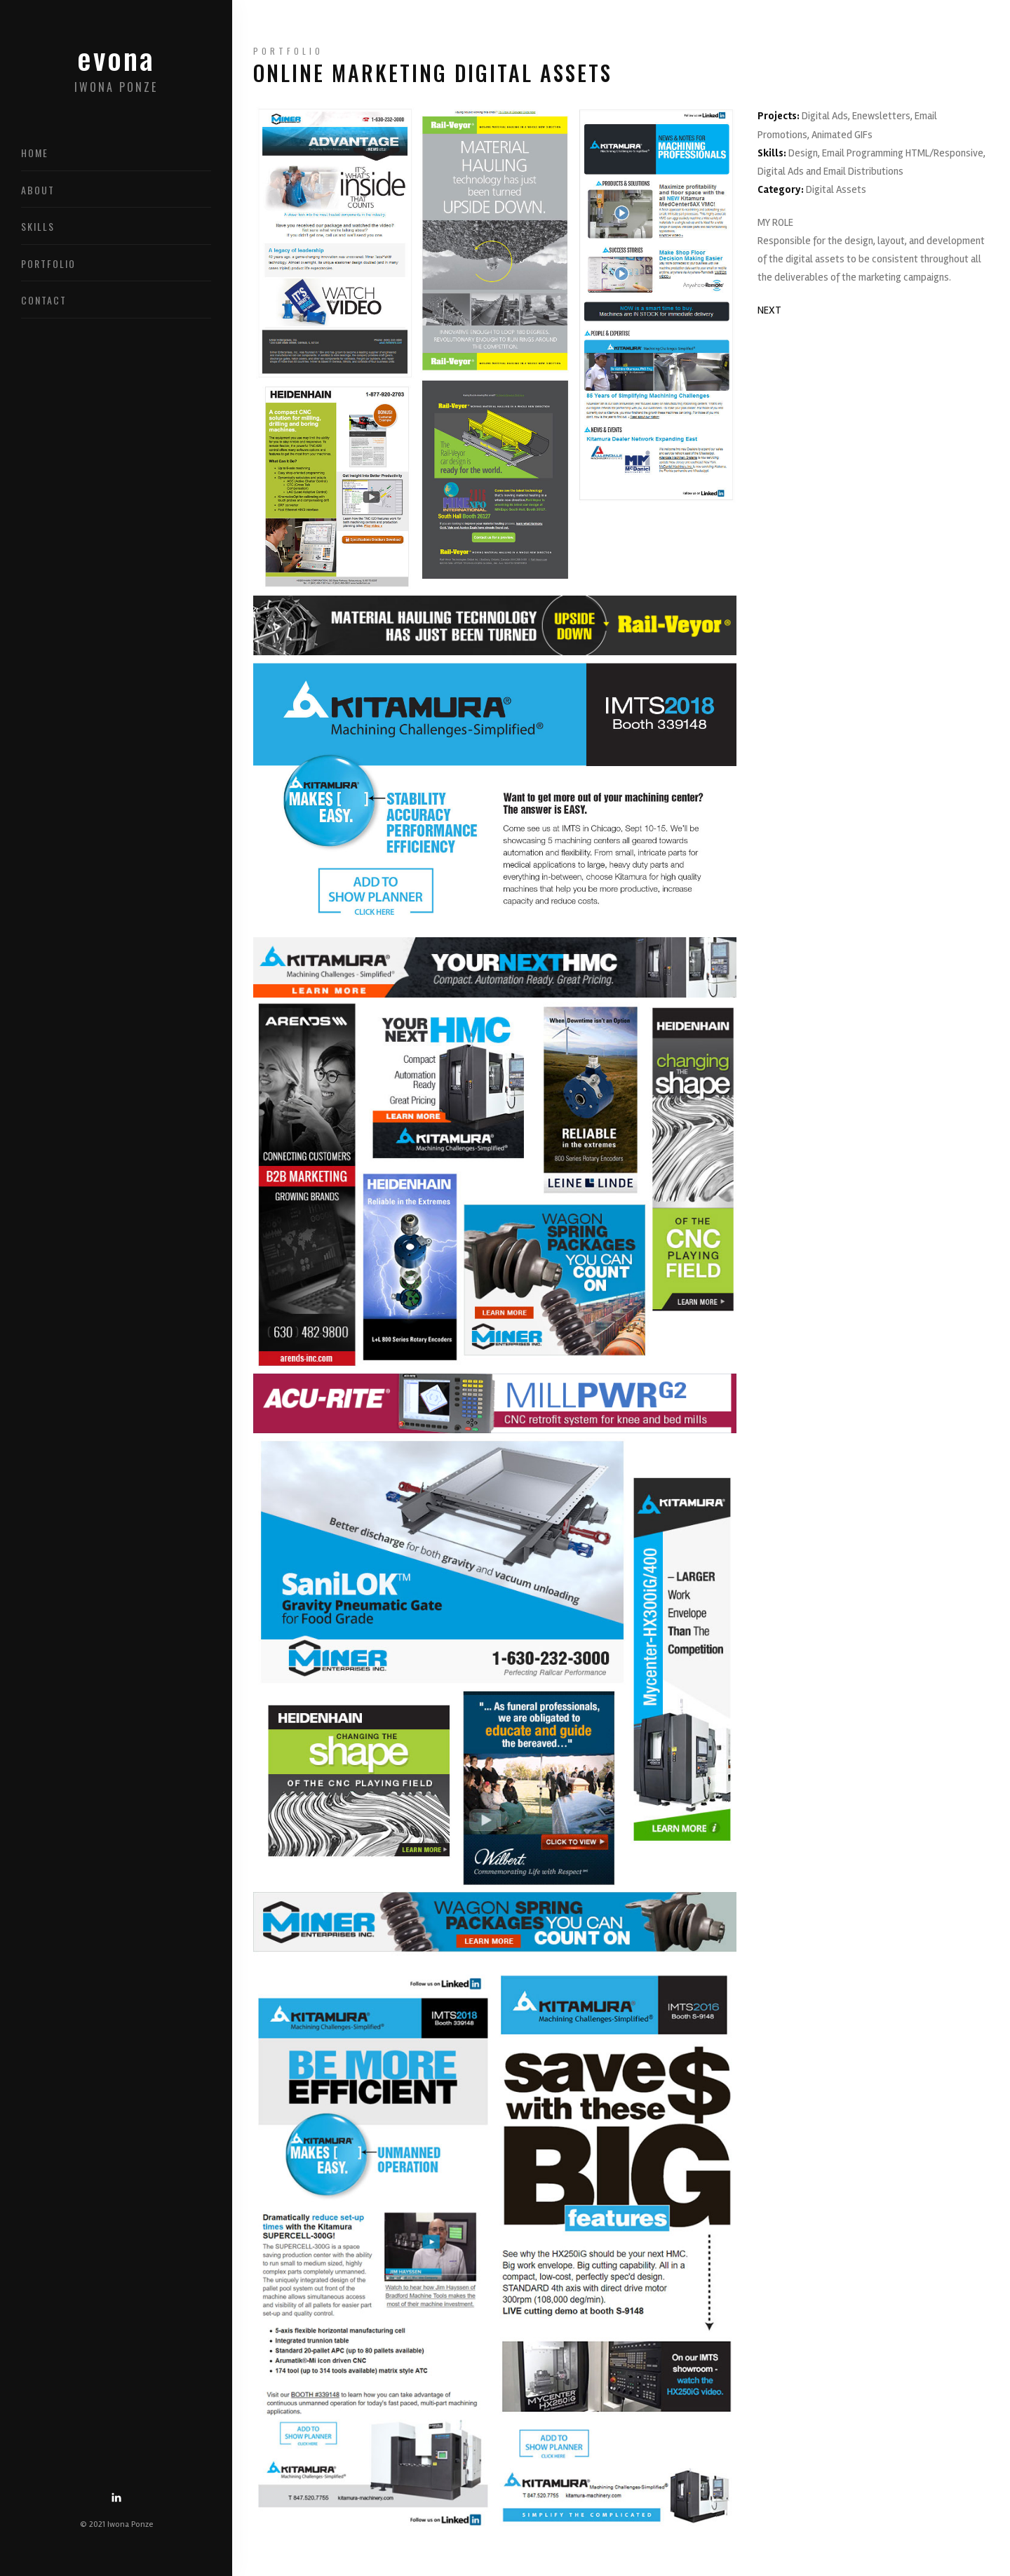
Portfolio (48, 263)
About (38, 189)
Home (34, 152)
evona (116, 72)
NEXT (769, 310)
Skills (38, 226)
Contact (44, 300)
